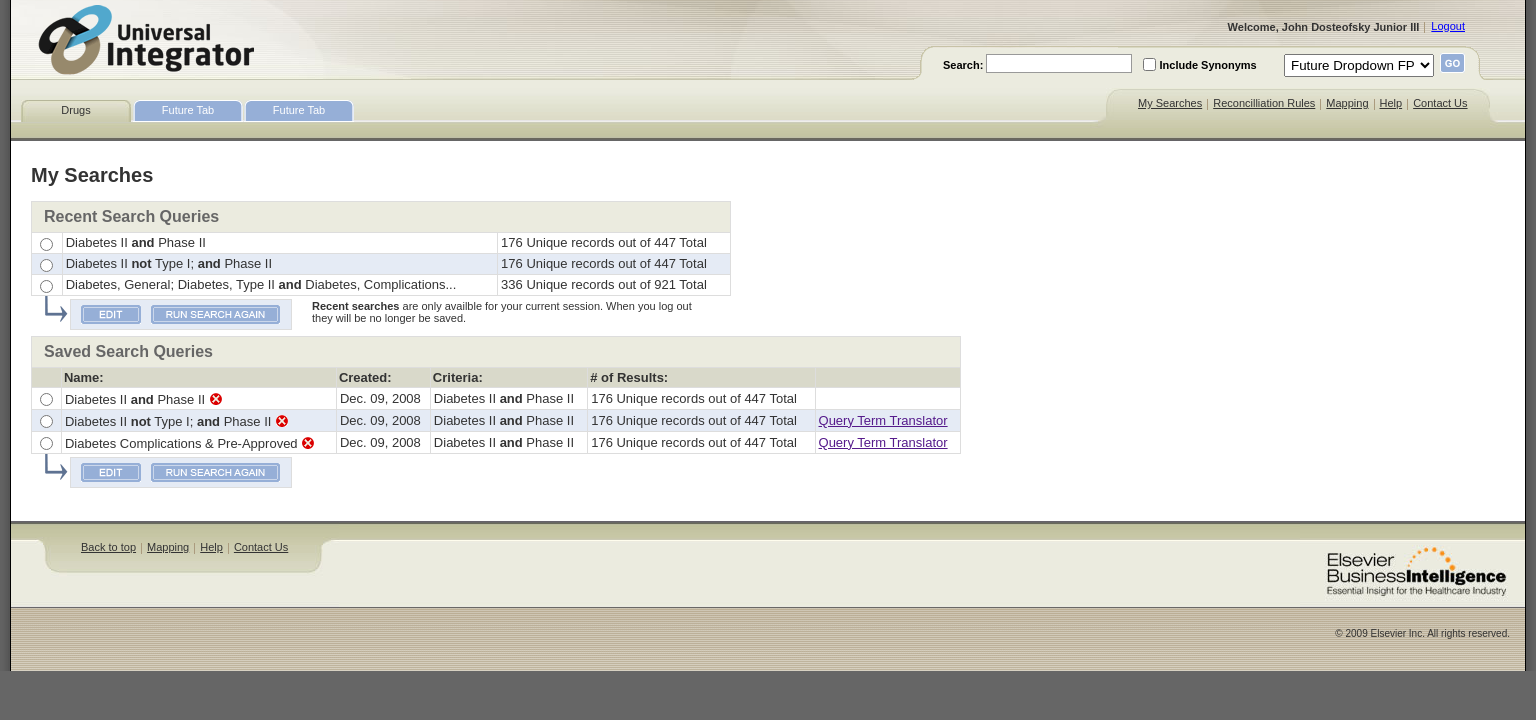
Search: (963, 65)
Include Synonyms (1208, 65)
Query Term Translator (883, 420)
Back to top (108, 547)
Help (1391, 103)
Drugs (75, 110)
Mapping (1347, 103)
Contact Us (1440, 103)
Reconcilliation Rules (1264, 103)
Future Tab (188, 110)
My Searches (1170, 103)
